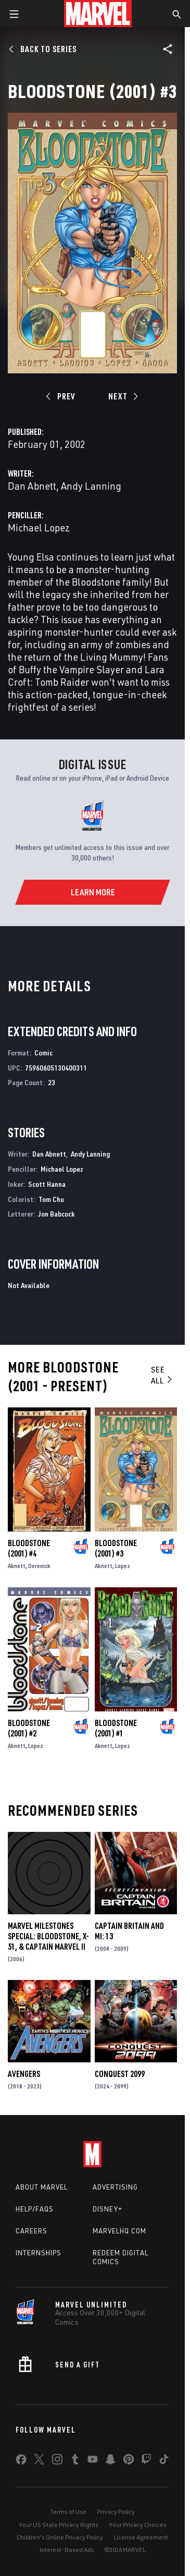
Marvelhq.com (119, 2231)
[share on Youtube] (92, 2461)
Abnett (17, 1566)
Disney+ (107, 2209)
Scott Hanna (47, 1184)
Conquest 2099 (120, 2074)
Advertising (115, 2187)
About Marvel (42, 2187)
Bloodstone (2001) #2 (29, 1728)
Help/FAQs (35, 2209)
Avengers (24, 2074)
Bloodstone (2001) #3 (116, 1548)
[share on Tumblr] (75, 2461)
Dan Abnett (32, 486)
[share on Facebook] (21, 2462)
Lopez (122, 1566)
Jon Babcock (56, 1213)
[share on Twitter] (39, 2461)
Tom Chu (51, 1199)
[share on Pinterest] (128, 2461)
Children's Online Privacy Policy (60, 2537)
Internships (38, 2253)
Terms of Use (68, 2512)
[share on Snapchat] (110, 2461)
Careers (31, 2231)
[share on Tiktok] (164, 2461)
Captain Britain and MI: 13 (129, 1931)
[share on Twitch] (146, 2461)
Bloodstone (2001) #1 (116, 1728)
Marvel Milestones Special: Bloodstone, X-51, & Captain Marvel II (48, 1936)
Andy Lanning (91, 486)
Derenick (39, 1566)
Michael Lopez (39, 527)
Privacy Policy (116, 2512)
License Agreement (140, 2537)
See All (162, 1375)
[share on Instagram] (57, 2461)
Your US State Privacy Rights (58, 2525)
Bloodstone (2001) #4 (29, 1548)
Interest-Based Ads (67, 2550)
